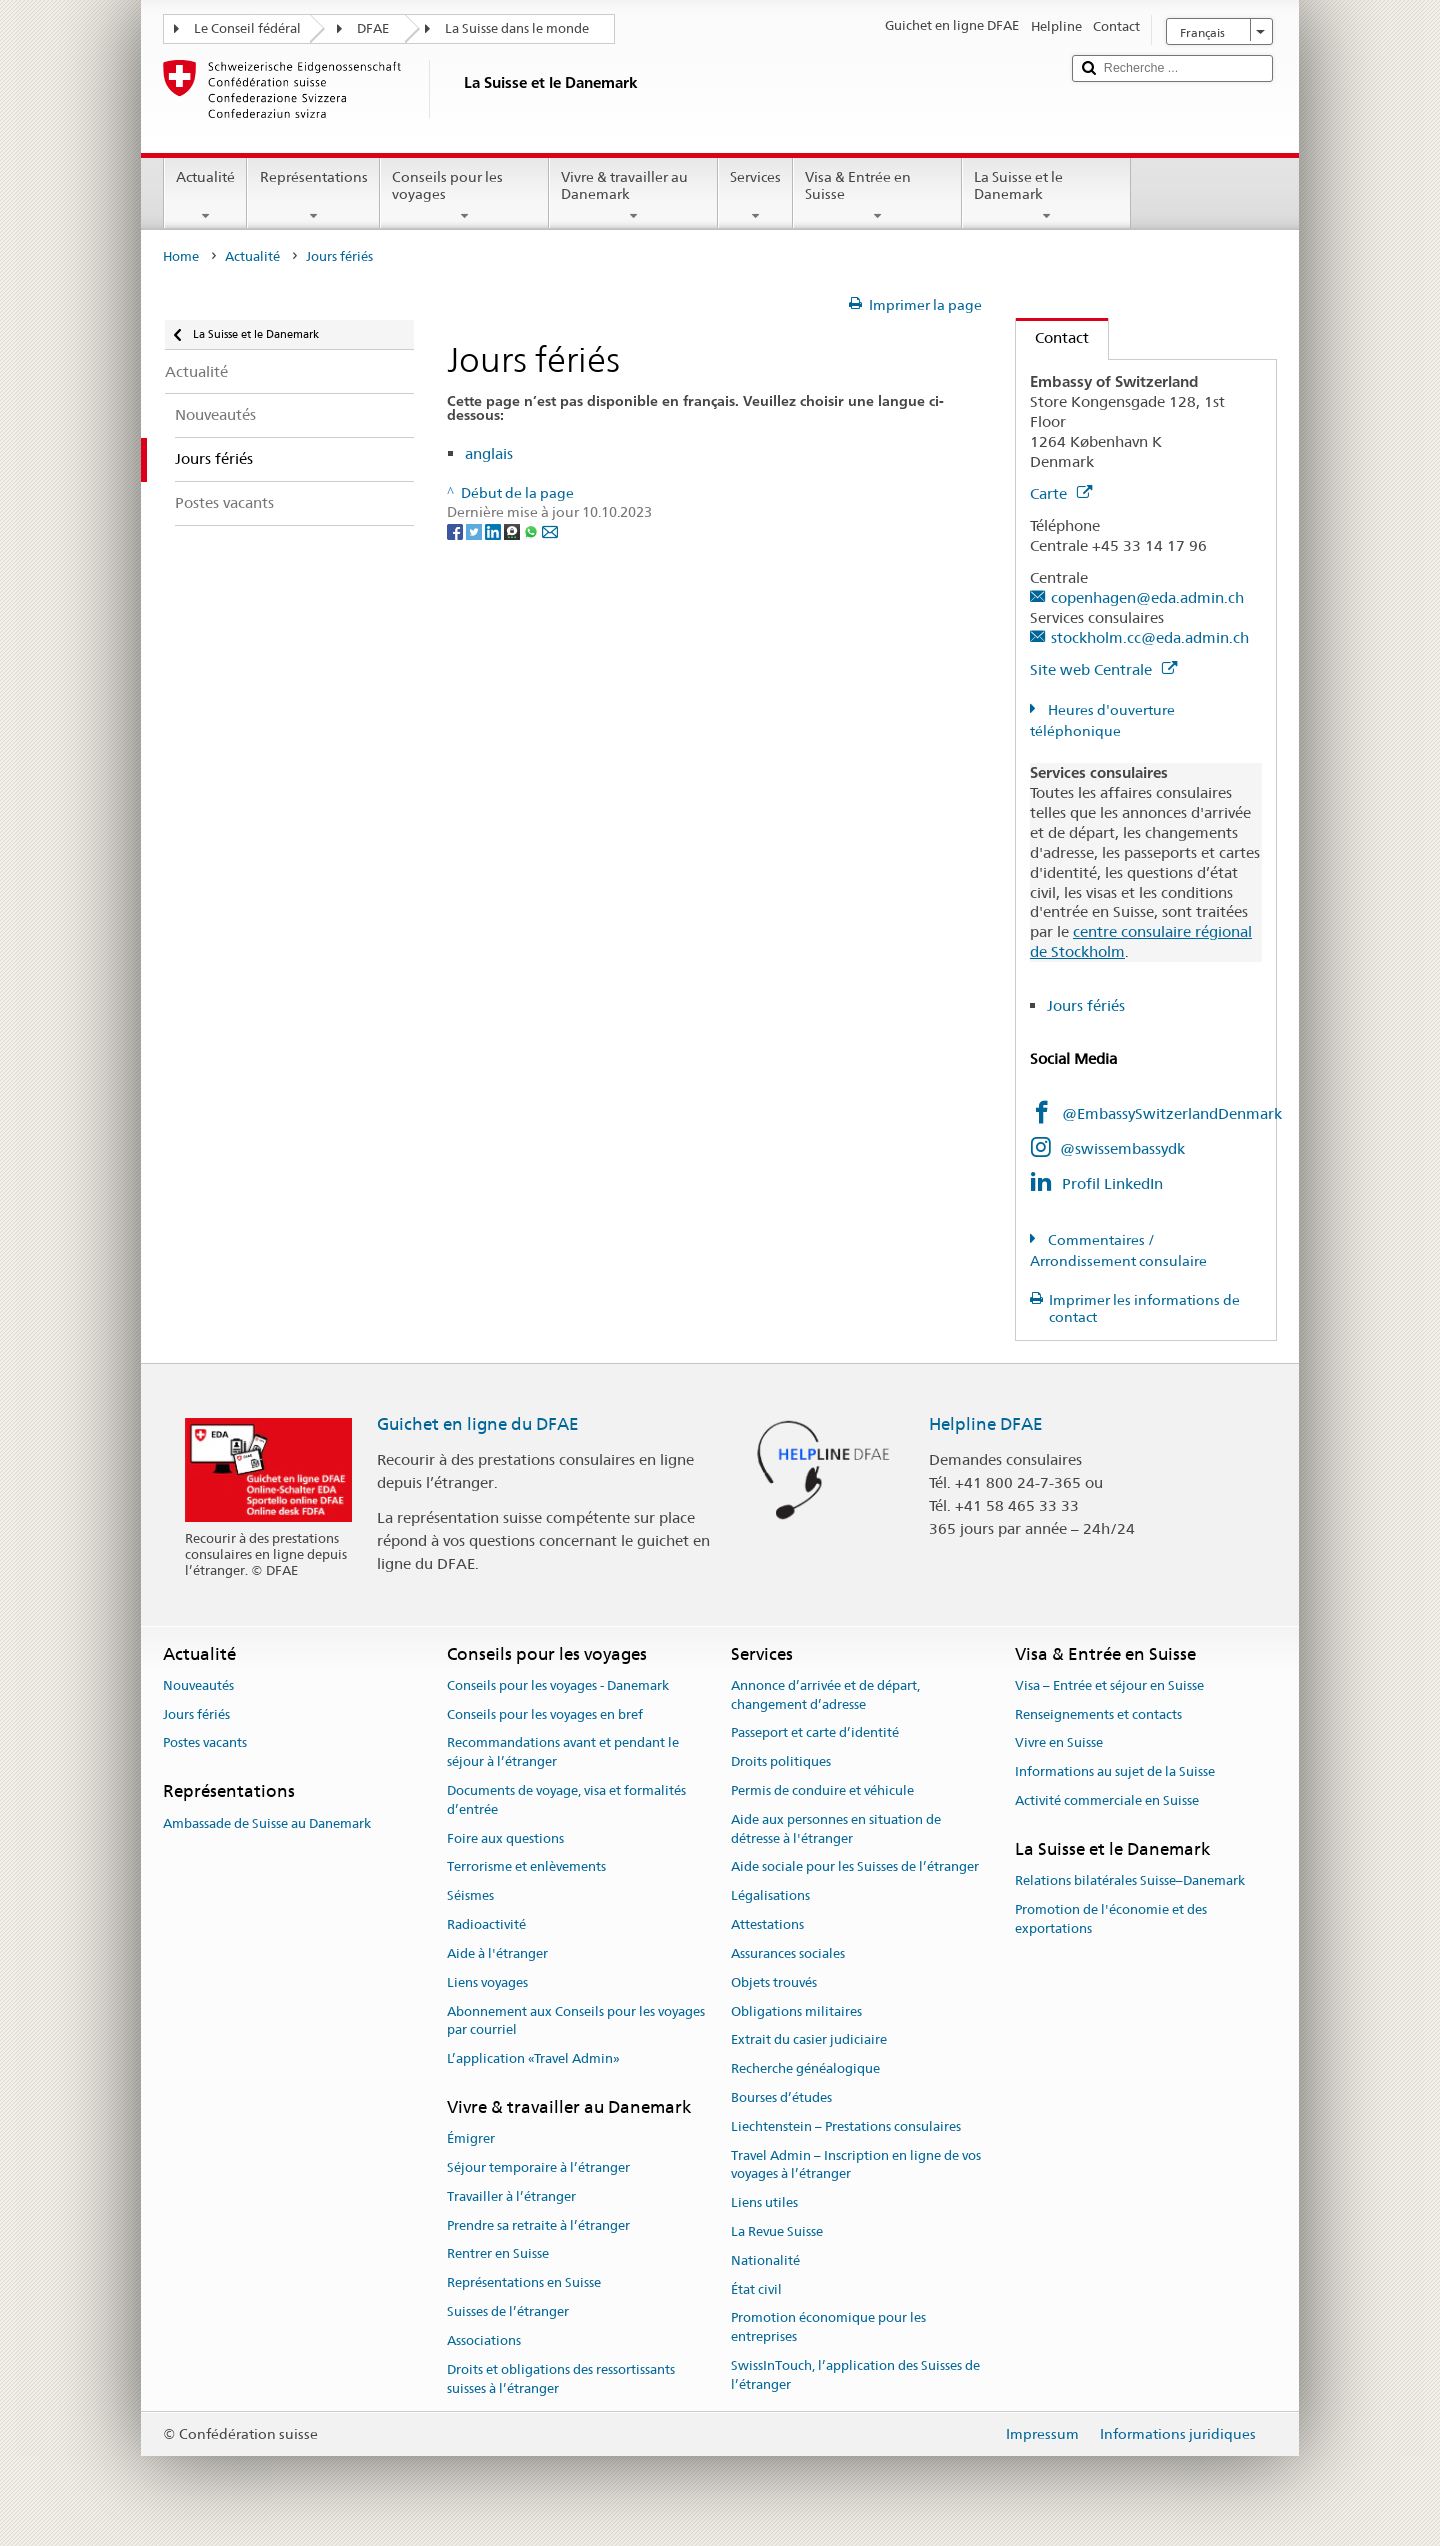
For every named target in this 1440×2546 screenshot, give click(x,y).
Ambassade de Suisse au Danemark (267, 1823)
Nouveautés (198, 1685)
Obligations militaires (796, 2011)
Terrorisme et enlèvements (526, 1867)
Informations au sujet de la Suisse (1115, 1772)
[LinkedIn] (494, 531)
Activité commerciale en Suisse (1107, 1800)
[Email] (550, 531)
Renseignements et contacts (1098, 1714)
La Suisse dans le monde (517, 28)
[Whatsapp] (532, 531)
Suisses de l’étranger (508, 2311)
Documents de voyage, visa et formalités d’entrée (566, 1800)
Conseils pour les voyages (464, 196)
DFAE (373, 28)
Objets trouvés (774, 1982)
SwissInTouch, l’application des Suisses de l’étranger (855, 2375)
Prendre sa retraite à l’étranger (538, 2225)
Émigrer (471, 2138)
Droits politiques (781, 1761)
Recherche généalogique (805, 2068)
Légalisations (770, 1896)
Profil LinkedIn (1112, 1183)
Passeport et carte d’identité (815, 1733)
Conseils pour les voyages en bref (545, 1714)
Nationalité (765, 2260)
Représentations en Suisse (524, 2283)
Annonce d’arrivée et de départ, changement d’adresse (825, 1695)
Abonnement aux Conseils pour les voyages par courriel (576, 2021)
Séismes (470, 1896)
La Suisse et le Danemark (1046, 196)
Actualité (205, 196)
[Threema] (513, 531)
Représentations (313, 196)
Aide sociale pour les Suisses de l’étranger (855, 1867)
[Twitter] (475, 531)
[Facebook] (456, 531)
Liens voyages (487, 1982)
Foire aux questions (505, 1838)
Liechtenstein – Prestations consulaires (846, 2126)
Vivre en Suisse (1059, 1743)
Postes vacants (205, 1743)
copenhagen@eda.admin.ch (1147, 597)
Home (181, 256)
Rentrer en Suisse (498, 2254)
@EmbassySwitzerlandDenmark (1174, 1113)
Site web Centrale (1103, 669)
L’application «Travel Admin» (533, 2058)
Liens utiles (764, 2202)
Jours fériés (1086, 1005)
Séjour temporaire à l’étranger (538, 2167)
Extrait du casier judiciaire (809, 2040)
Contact (1052, 337)
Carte (1061, 493)
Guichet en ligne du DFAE (478, 1424)
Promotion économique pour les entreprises (828, 2328)
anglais (489, 453)
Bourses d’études (781, 2097)
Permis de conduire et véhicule (822, 1790)
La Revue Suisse (777, 2231)
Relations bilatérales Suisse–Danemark (1130, 1880)
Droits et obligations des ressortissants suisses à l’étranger (561, 2379)
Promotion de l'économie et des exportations (1111, 1919)
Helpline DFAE (986, 1424)
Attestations (767, 1924)
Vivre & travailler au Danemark (633, 196)
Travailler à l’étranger (511, 2196)
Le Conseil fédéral (247, 28)
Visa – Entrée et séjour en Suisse (1109, 1685)
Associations (484, 2340)
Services (755, 196)
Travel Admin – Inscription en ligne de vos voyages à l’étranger (856, 2165)
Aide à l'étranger (497, 1953)
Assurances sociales (788, 1953)
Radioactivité (486, 1924)
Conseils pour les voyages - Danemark (558, 1685)
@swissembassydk (1122, 1148)
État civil (756, 2289)
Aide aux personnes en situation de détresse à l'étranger (836, 1829)
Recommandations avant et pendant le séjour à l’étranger (563, 1753)
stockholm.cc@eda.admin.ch (1150, 637)
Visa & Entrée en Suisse (877, 196)
